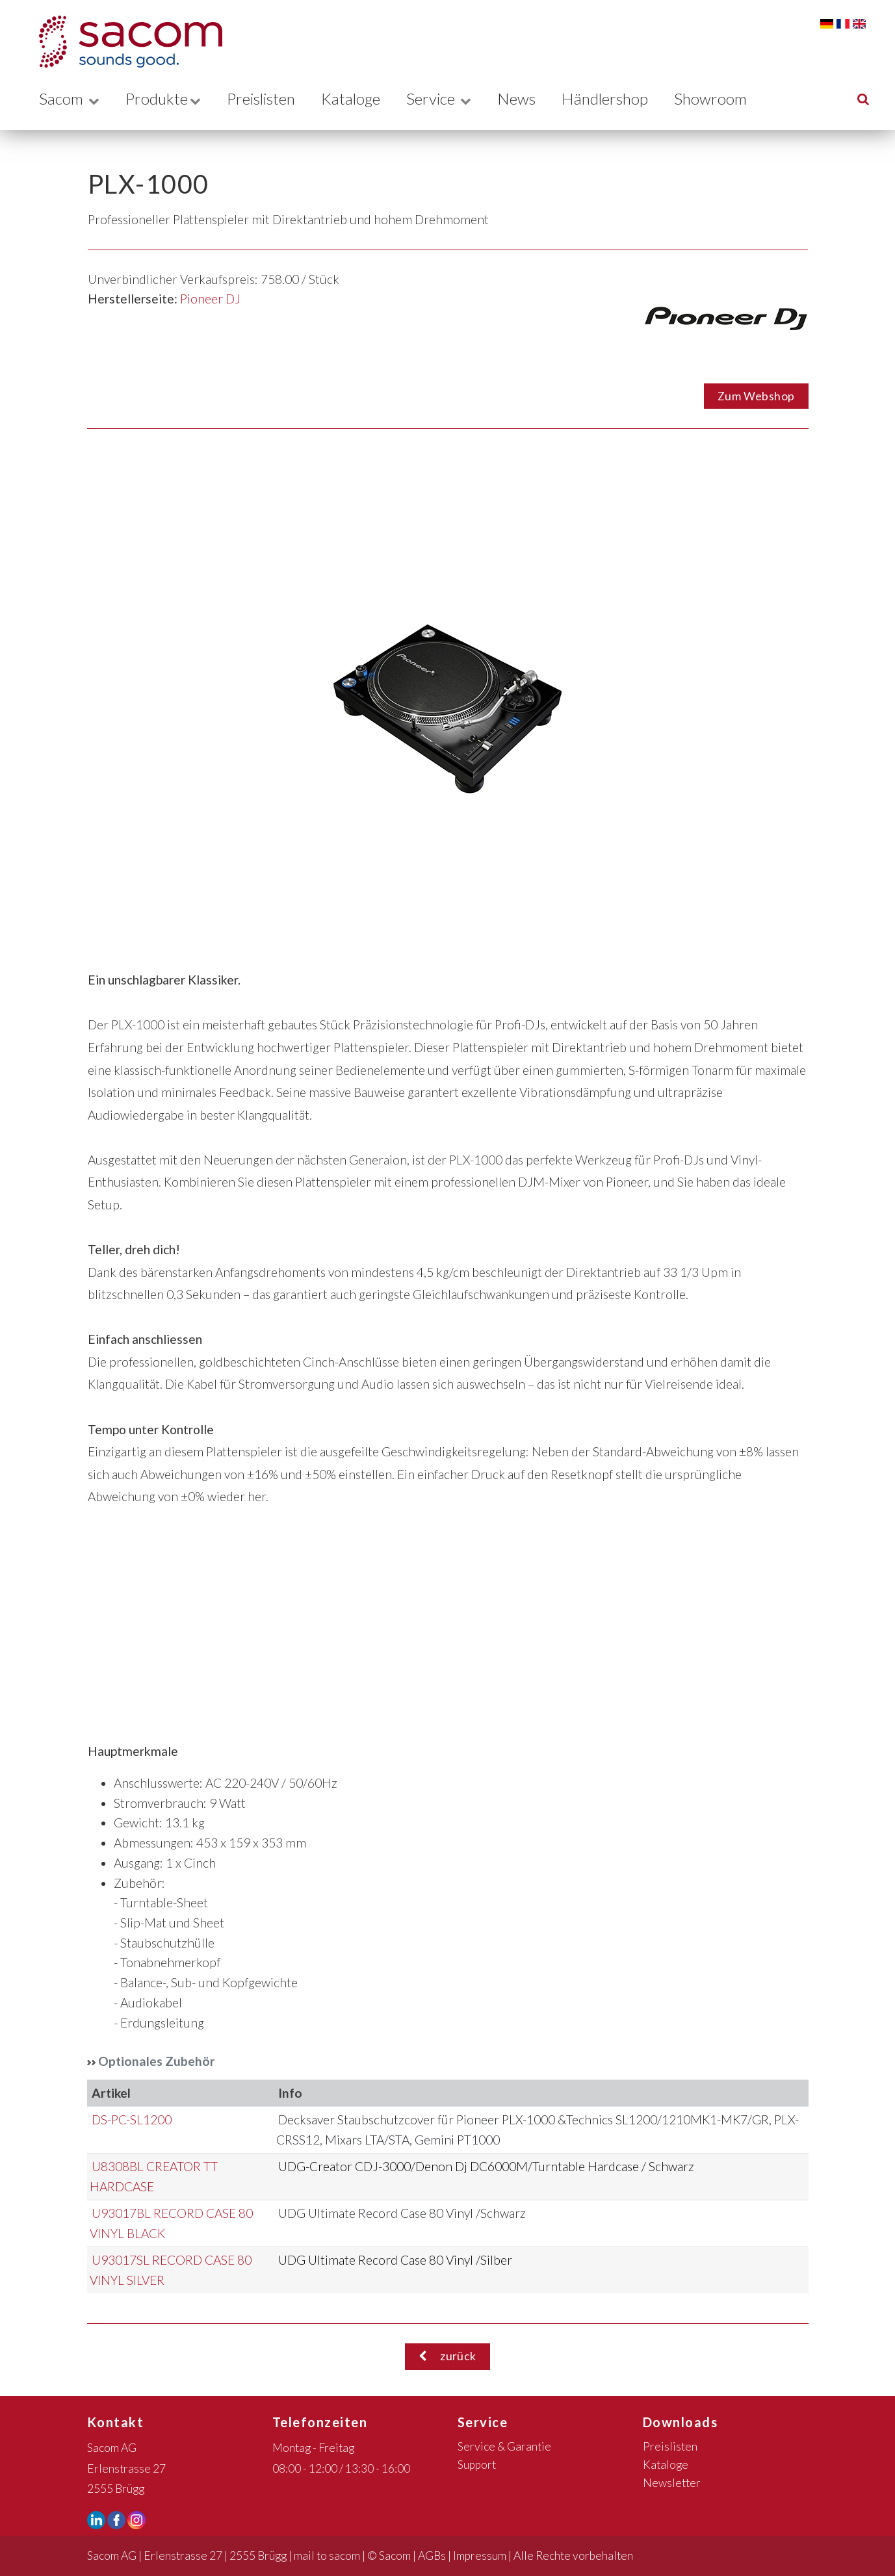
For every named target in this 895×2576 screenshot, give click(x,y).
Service (450, 98)
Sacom (69, 98)
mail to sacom (327, 2555)
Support (477, 2464)
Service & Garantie (504, 2446)
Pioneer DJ (210, 298)
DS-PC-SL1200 (132, 2119)
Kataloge (360, 98)
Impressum (479, 2555)
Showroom (727, 98)
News (529, 98)
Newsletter (672, 2483)
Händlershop (619, 98)
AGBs (432, 2555)
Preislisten (266, 98)
